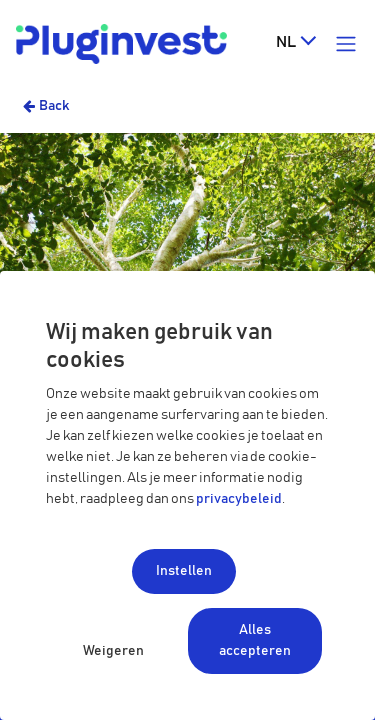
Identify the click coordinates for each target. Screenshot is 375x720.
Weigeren (113, 651)
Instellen (184, 571)
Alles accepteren (255, 640)
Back (54, 106)
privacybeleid (239, 499)
